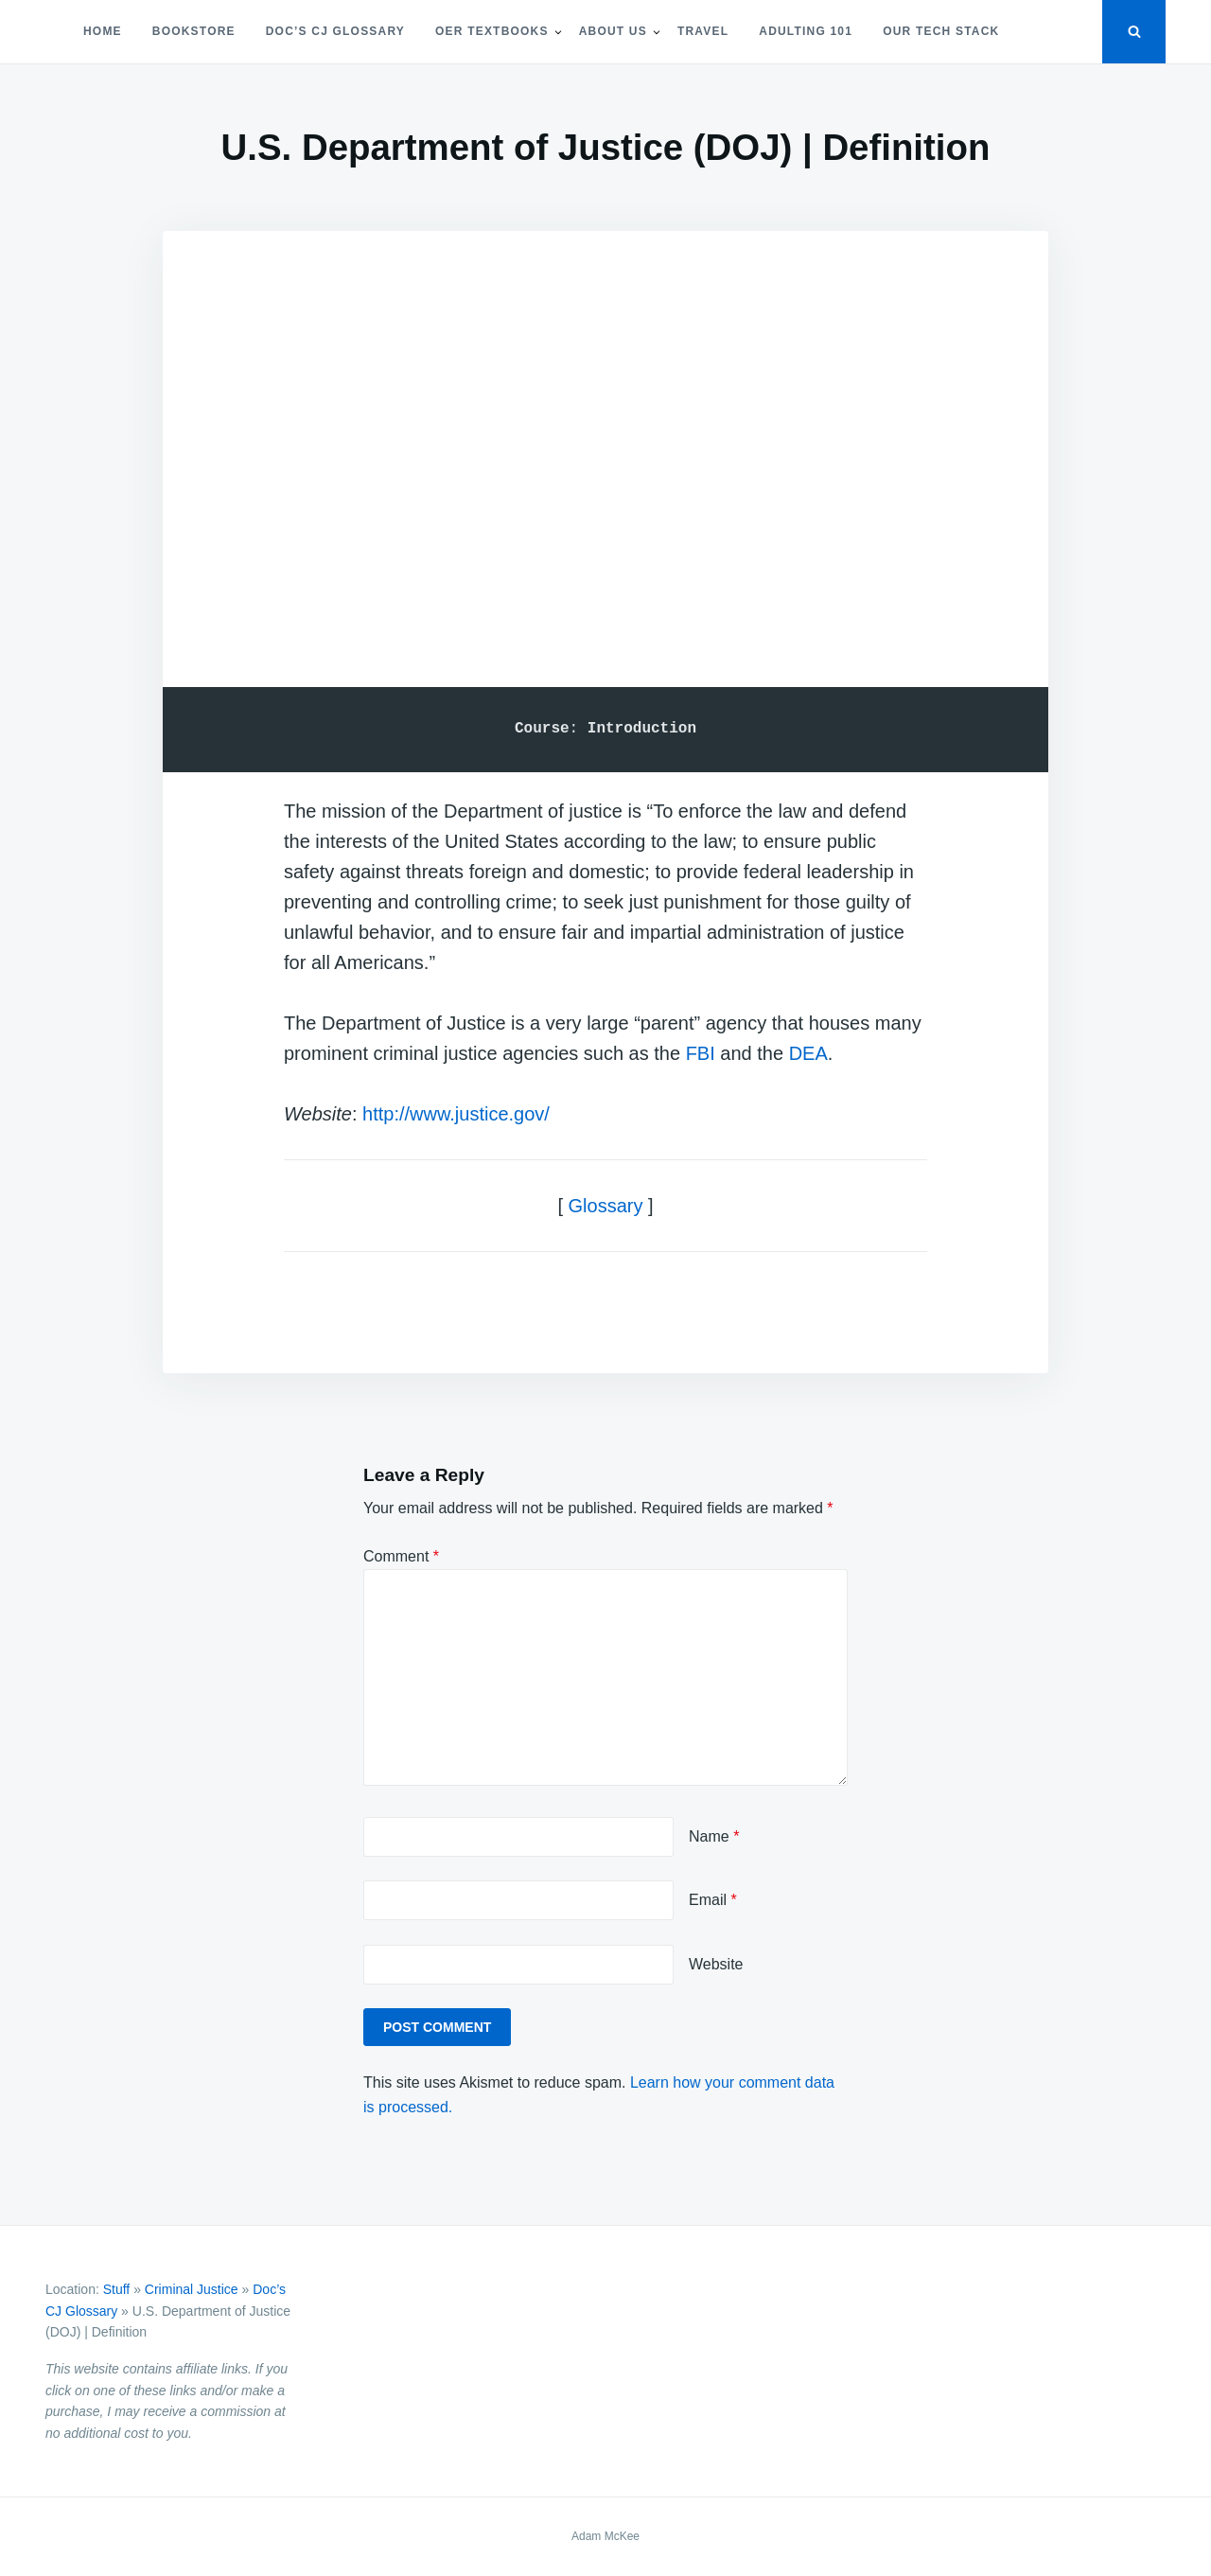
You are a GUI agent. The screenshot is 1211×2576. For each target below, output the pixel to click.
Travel (702, 31)
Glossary (606, 1205)
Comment (401, 1556)
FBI (700, 1053)
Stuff (117, 2289)
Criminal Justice (191, 2289)
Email (713, 1900)
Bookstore (194, 31)
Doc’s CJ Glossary (335, 31)
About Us (613, 31)
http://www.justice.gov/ (456, 1113)
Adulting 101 (805, 31)
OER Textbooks (492, 31)
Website (716, 1964)
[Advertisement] (605, 433)
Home (102, 31)
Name (714, 1836)
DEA (808, 1053)
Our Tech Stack (941, 31)
